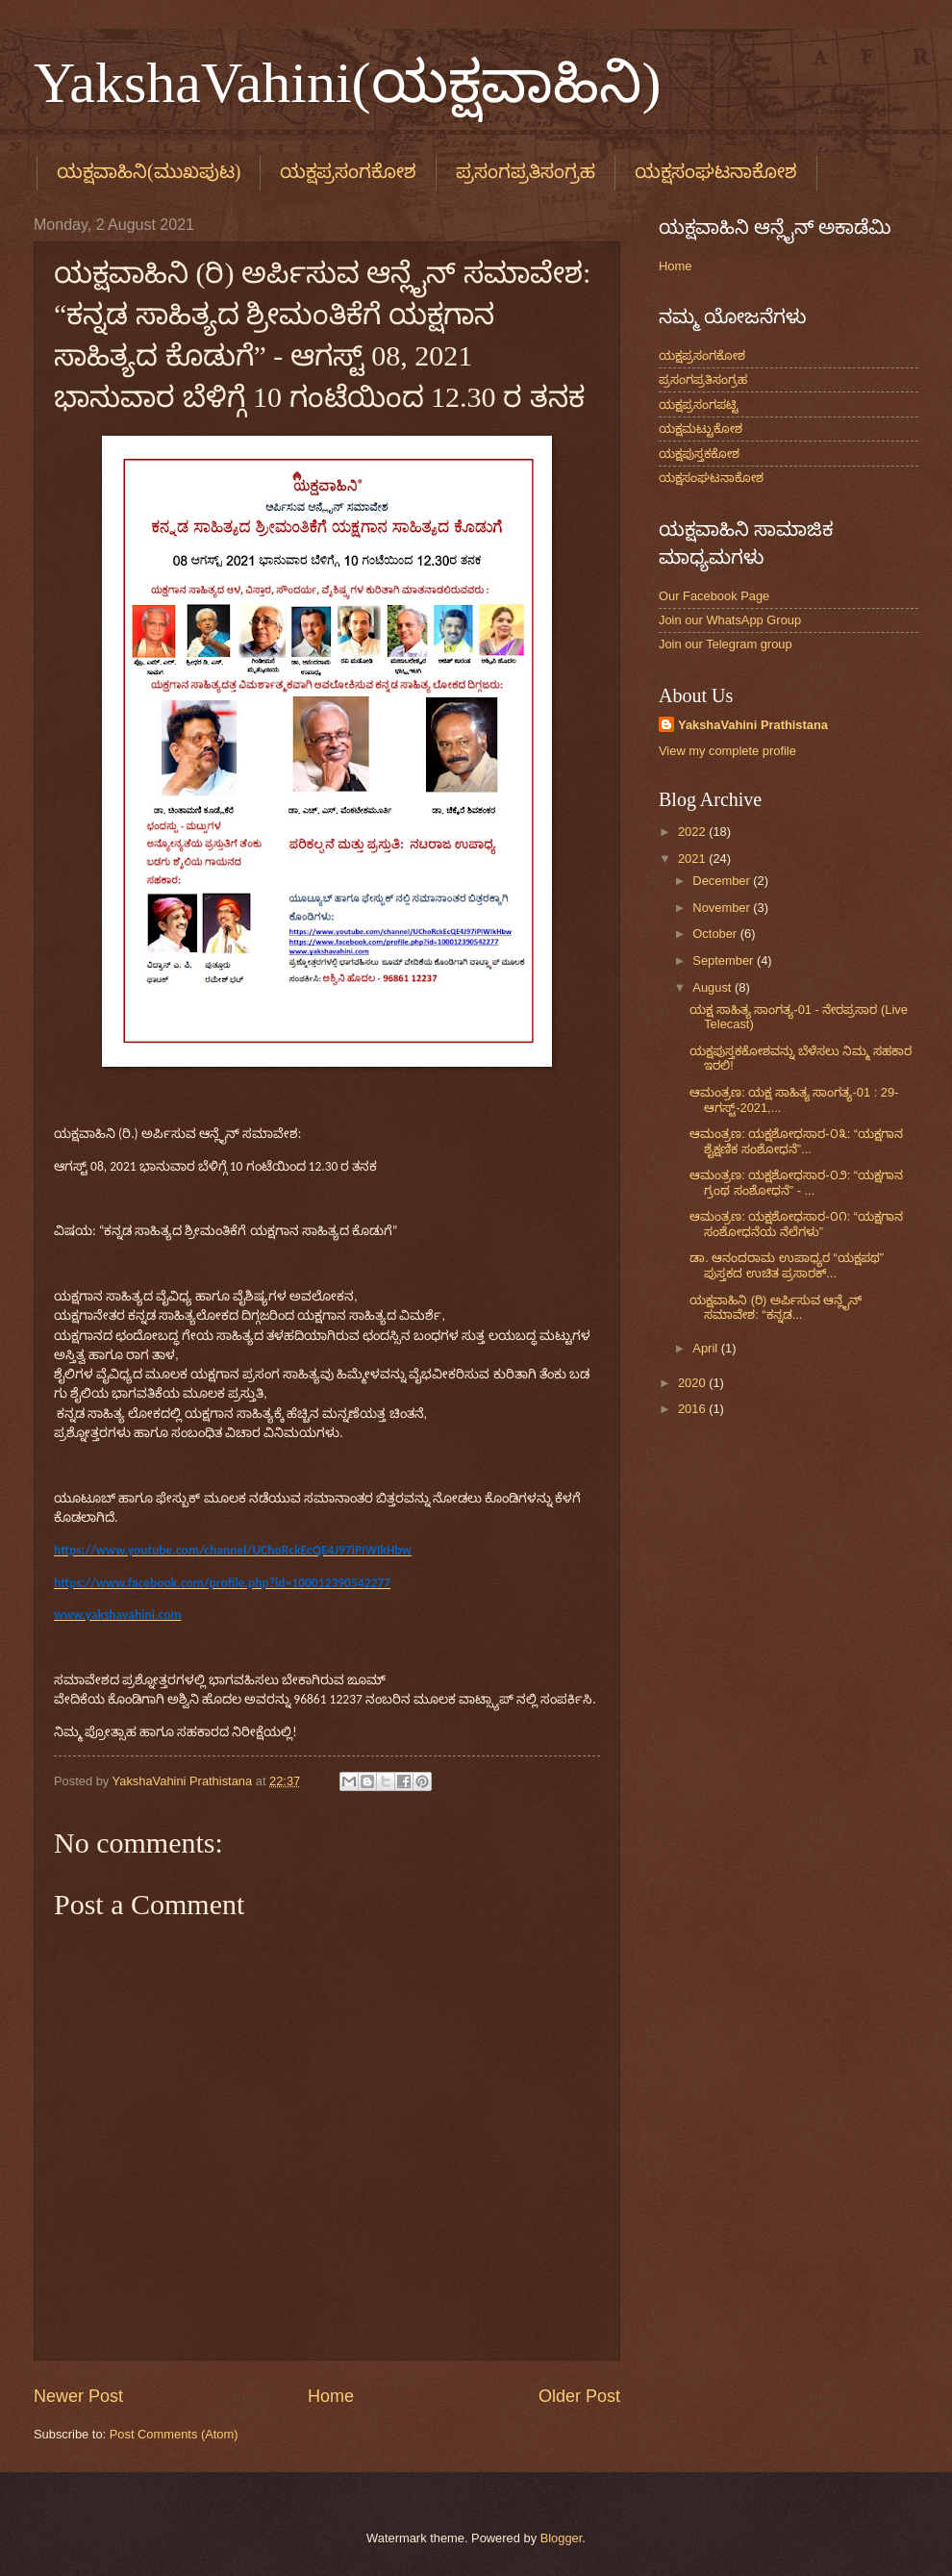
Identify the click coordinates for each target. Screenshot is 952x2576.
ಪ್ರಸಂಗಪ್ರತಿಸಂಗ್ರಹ (525, 171)
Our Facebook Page (714, 596)
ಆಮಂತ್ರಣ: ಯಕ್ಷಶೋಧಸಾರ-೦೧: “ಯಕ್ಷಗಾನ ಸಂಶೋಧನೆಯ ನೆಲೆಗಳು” (796, 1223)
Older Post (579, 2396)
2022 (693, 831)
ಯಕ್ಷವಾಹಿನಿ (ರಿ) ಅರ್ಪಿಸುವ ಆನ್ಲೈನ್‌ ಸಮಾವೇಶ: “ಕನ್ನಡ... (775, 1307)
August (713, 987)
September (724, 960)
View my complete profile (727, 751)
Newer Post (78, 2396)
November (722, 907)
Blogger (561, 2538)
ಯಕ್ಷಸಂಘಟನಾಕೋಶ (711, 477)
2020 (693, 1383)
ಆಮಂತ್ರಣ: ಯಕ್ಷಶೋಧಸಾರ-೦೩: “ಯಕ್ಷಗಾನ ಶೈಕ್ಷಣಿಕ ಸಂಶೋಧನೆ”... (796, 1140)
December (722, 880)
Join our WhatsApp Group (730, 620)
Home (331, 2396)
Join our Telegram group (725, 644)
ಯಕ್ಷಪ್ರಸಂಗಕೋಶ (348, 171)
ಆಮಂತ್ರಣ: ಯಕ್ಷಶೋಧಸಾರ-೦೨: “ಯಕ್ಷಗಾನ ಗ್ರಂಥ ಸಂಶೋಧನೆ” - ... (796, 1182)
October (715, 933)
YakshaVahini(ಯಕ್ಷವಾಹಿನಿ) (348, 82)
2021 (693, 858)
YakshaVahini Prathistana (753, 725)
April (706, 1348)
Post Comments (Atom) (174, 2434)
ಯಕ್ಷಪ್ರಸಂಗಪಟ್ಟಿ (699, 404)
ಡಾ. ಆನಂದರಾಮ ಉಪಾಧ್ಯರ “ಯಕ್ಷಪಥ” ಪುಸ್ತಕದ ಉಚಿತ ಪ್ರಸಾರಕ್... (786, 1264)
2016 (693, 1409)
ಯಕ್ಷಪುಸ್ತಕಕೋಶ (699, 453)
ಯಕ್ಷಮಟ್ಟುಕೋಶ (700, 428)
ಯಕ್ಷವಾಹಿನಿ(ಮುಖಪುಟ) (148, 171)
